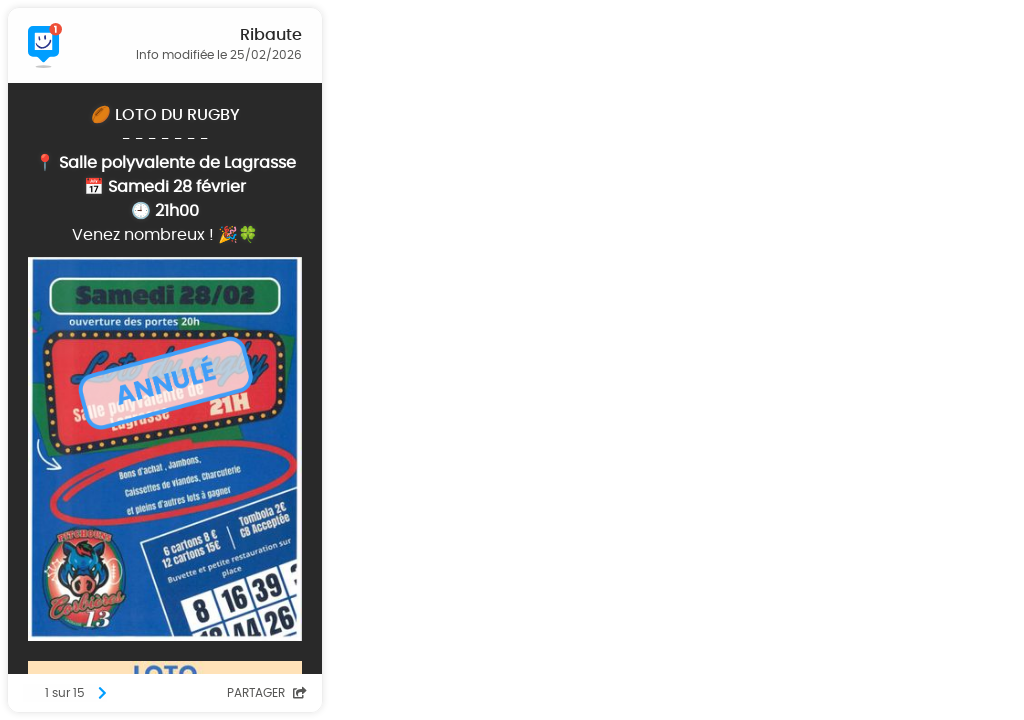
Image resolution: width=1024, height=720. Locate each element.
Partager (267, 693)
